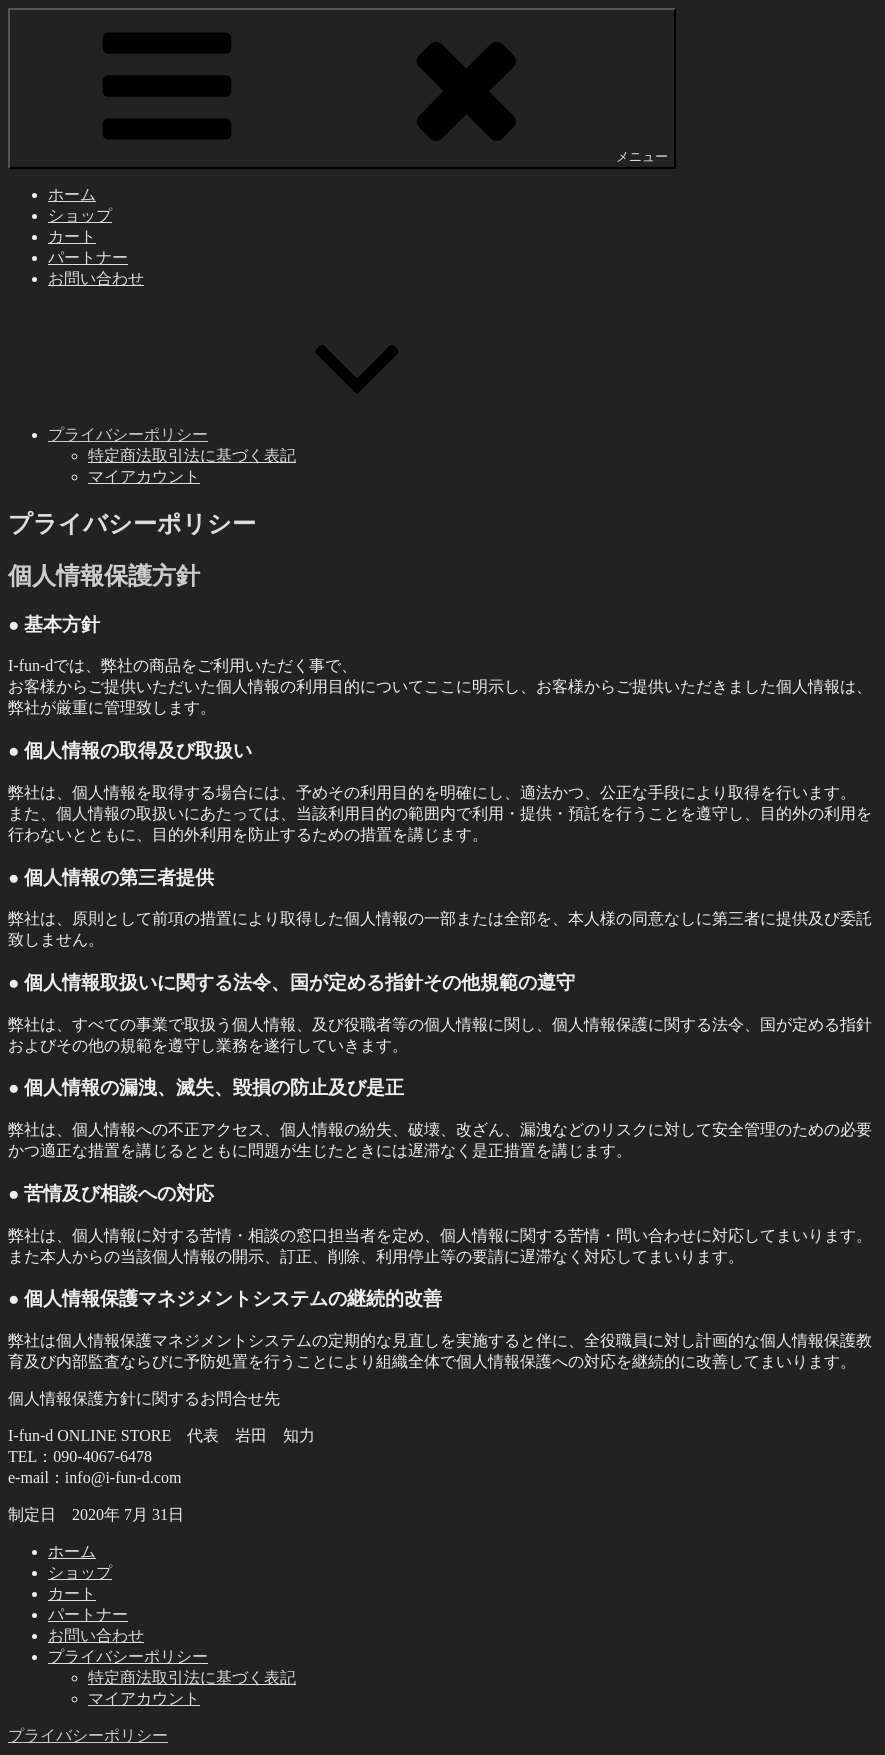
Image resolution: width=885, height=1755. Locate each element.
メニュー (342, 87)
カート (72, 236)
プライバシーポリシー (278, 434)
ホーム (72, 194)
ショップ (80, 215)
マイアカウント (144, 476)
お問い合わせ (96, 278)
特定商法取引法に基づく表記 (192, 455)
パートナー (88, 257)
